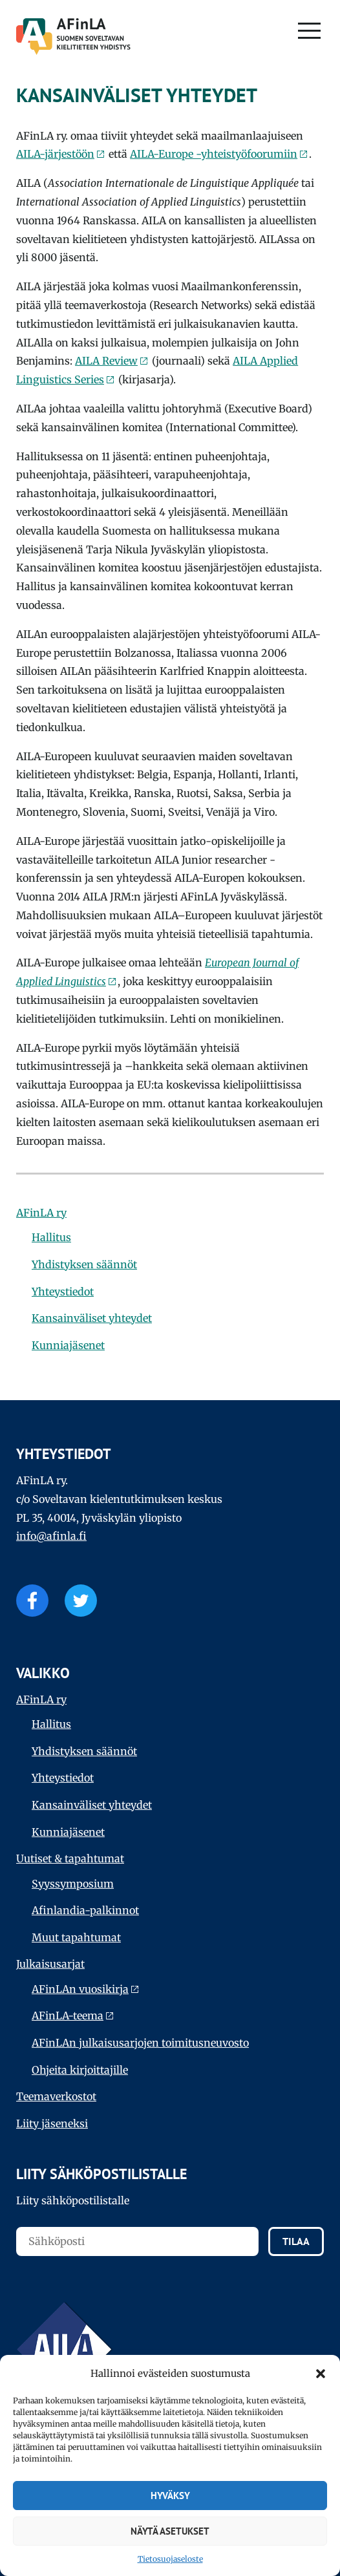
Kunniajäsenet (68, 1345)
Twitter (81, 1600)
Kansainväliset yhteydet (92, 1318)
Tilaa (296, 2241)
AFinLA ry (41, 1212)
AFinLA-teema (67, 2015)
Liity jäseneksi (52, 2123)
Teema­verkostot (56, 2096)
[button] (320, 2373)
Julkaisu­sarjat (50, 1963)
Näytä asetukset (170, 2531)
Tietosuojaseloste (170, 2559)
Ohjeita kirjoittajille (80, 2069)
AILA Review (106, 360)
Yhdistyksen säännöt (84, 1264)
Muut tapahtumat (76, 1937)
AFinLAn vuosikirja (80, 1989)
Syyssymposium (73, 1883)
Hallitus (51, 1237)
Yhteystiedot (63, 1291)
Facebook (32, 1600)
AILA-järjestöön (55, 153)
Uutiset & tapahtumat (70, 1858)
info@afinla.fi (51, 1535)
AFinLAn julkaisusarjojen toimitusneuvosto (140, 2042)
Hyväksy (170, 2495)
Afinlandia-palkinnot (85, 1910)
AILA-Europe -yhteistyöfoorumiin (213, 153)
